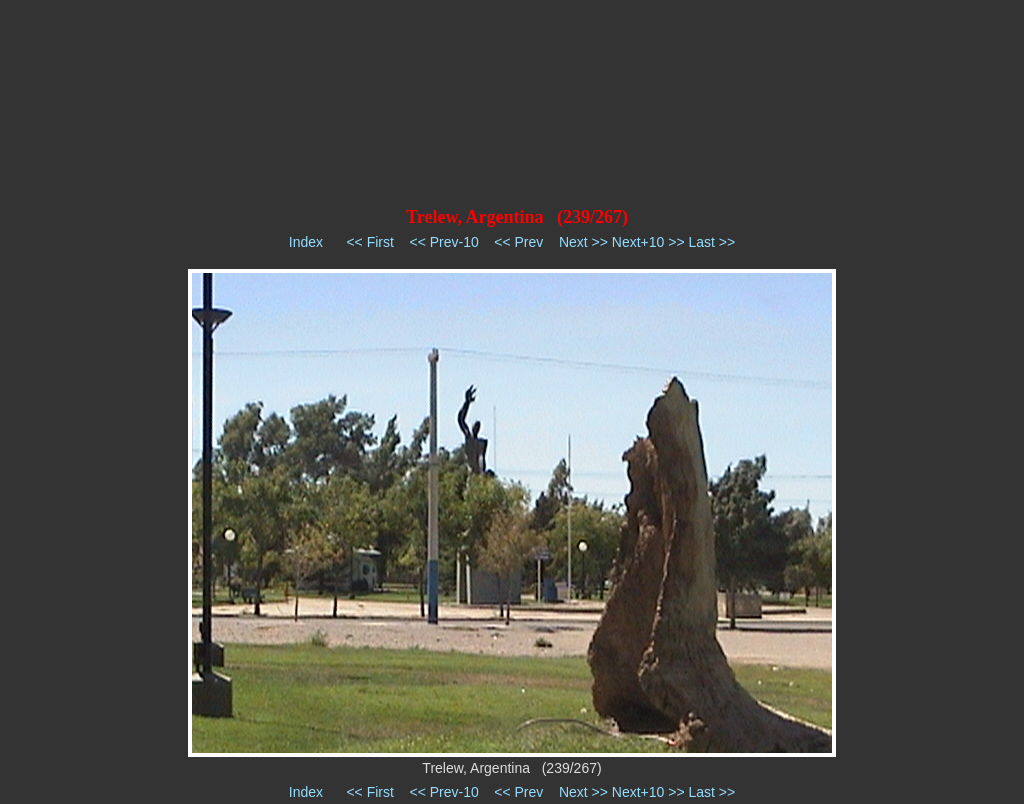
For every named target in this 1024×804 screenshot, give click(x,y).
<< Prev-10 (443, 242)
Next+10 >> (648, 242)
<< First (369, 242)
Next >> (583, 242)
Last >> (711, 242)
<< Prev (518, 242)
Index (306, 242)
